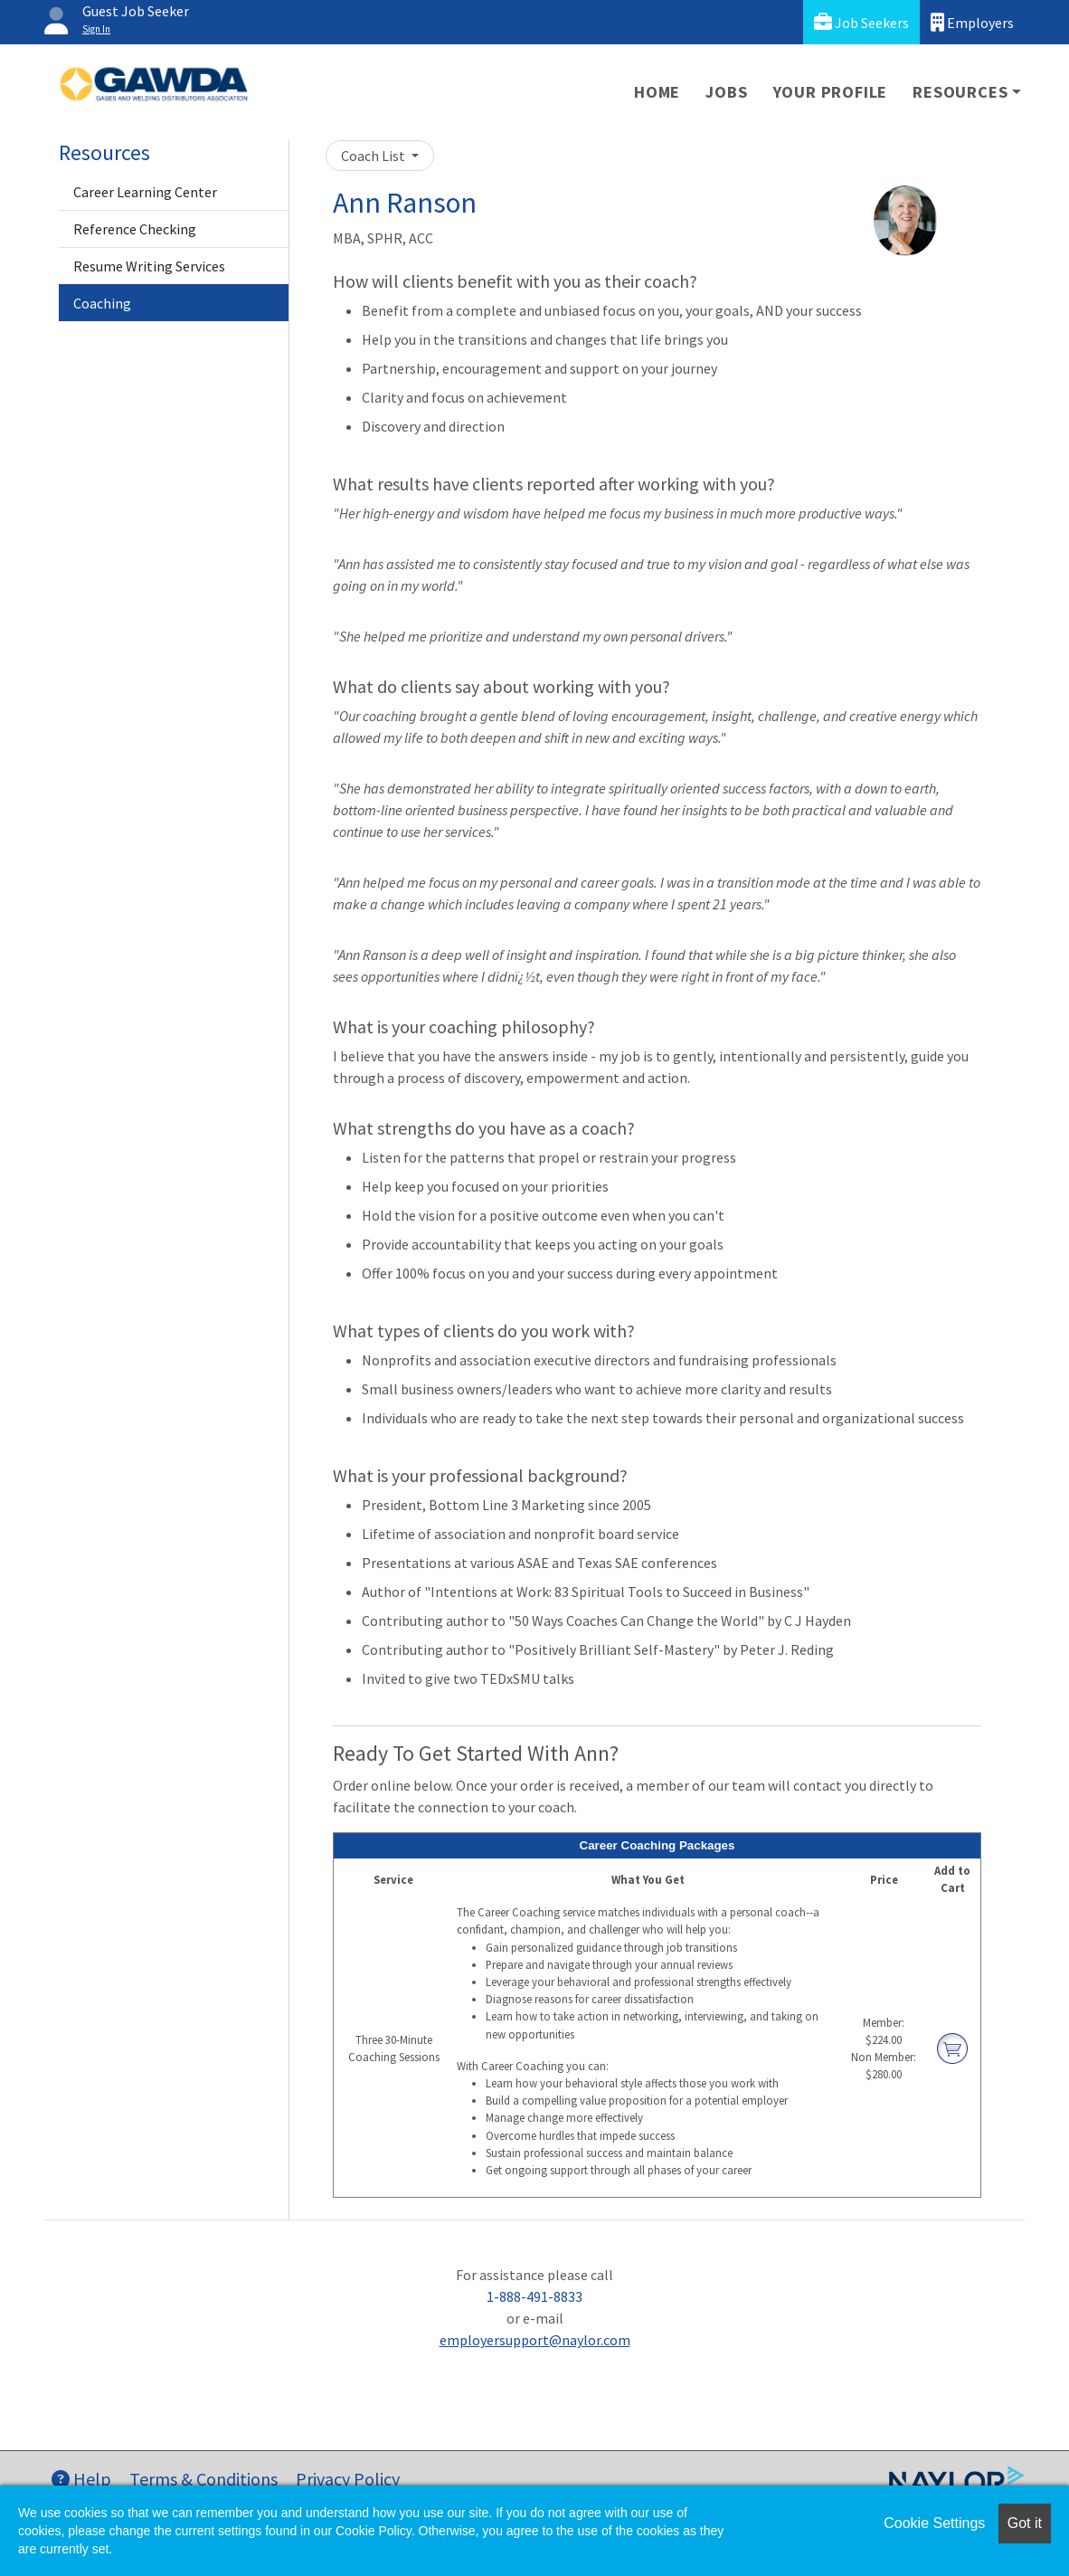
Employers (972, 22)
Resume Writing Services (149, 266)
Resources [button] (960, 91)
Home (657, 91)
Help (81, 2478)
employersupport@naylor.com (535, 2340)
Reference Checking (134, 229)
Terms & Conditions (203, 2478)
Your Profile (830, 91)
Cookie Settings (934, 2523)
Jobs (726, 91)
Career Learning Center (145, 192)
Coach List (374, 156)
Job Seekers (861, 22)
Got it (1025, 2523)
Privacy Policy (348, 2478)
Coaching (102, 303)
